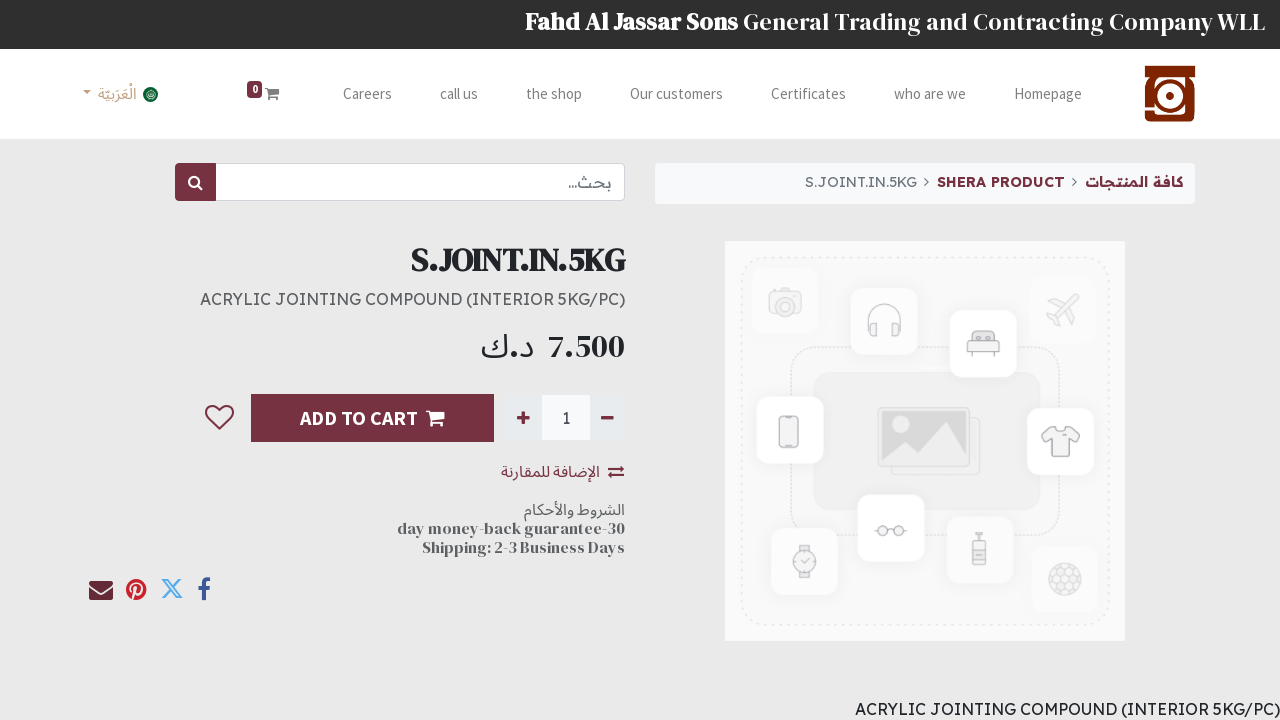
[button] (219, 418)
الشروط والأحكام (574, 509)
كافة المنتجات (1134, 182)
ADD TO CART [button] (372, 417)
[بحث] (195, 182)
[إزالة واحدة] (607, 417)
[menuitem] (1042, 94)
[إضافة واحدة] (523, 417)
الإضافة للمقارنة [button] (562, 471)
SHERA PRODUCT (1001, 182)
